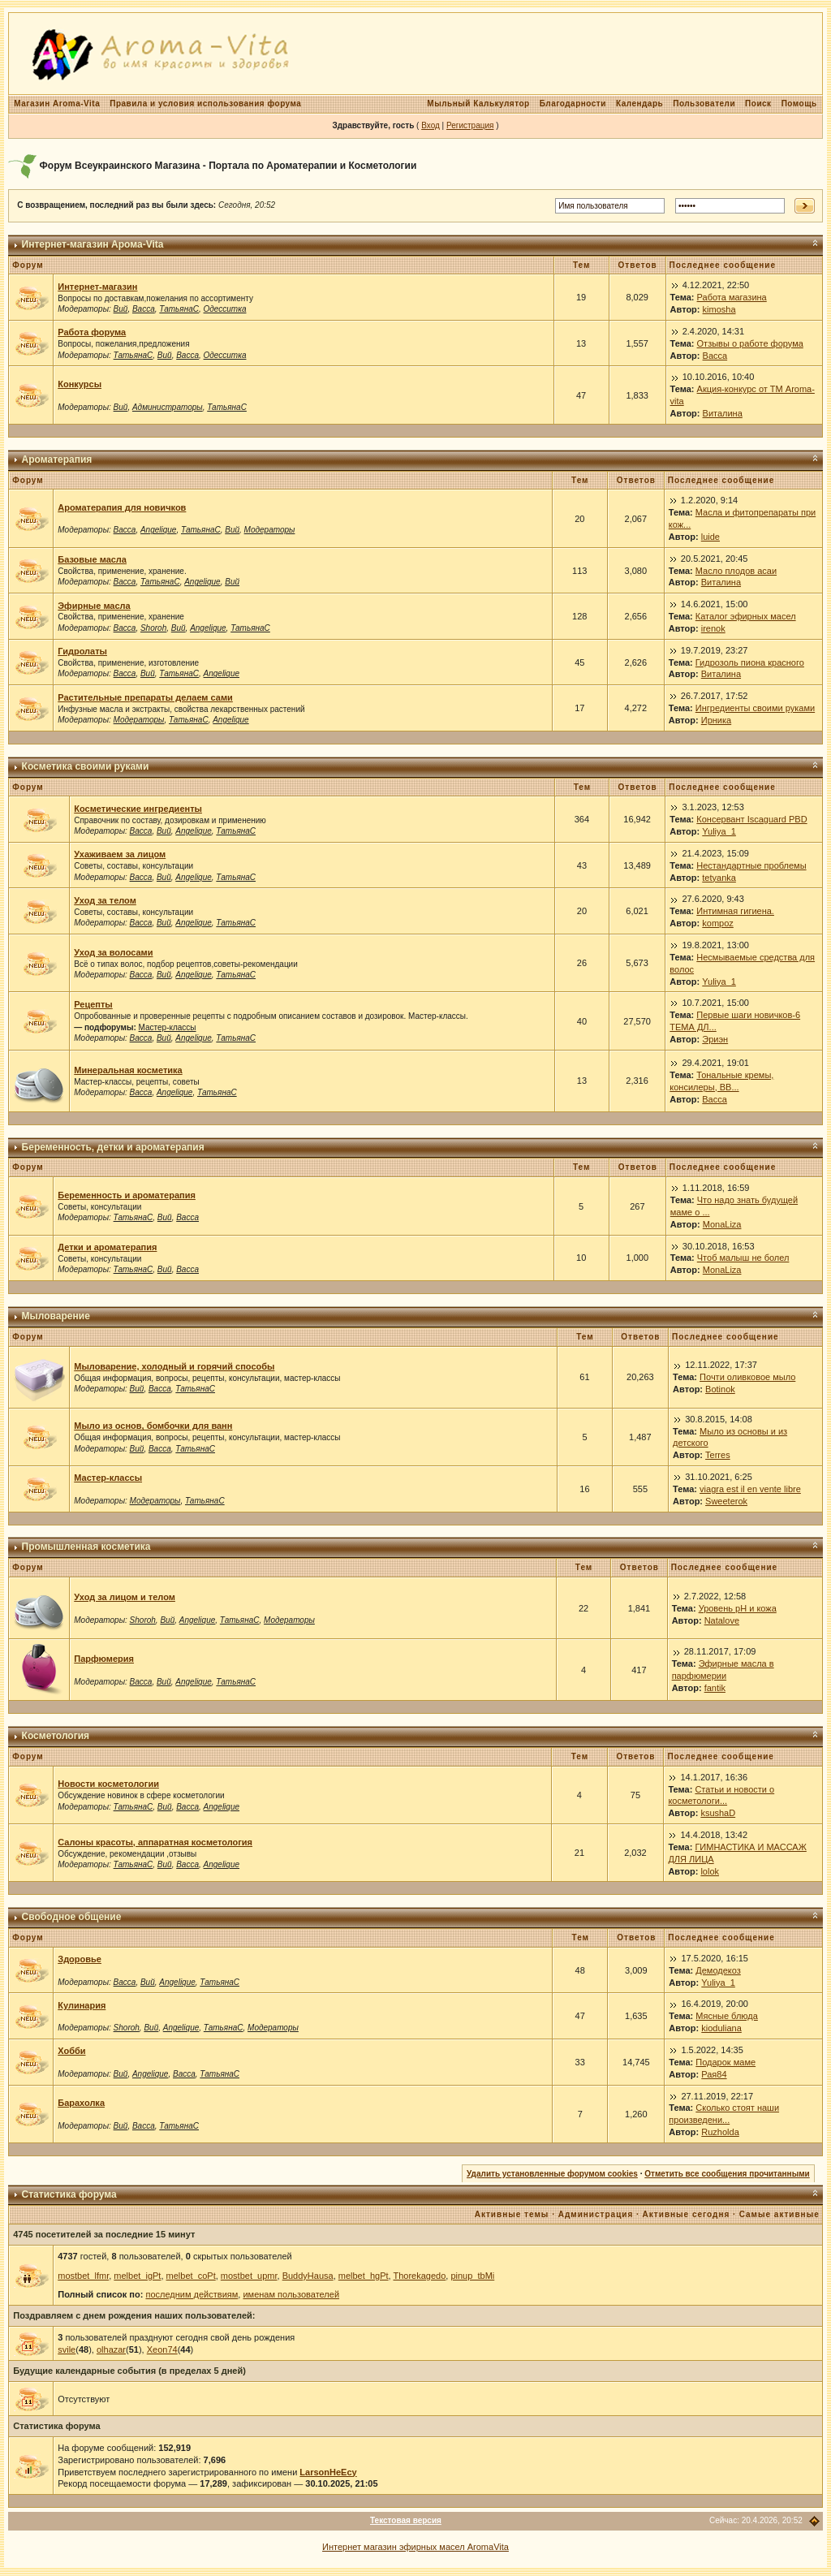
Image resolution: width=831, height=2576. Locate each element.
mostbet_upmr (249, 2275)
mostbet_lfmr (83, 2275)
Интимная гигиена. (735, 911)
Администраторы (167, 407)
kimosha (719, 309)
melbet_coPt (191, 2275)
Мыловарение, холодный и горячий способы (174, 1366)
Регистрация (469, 125)
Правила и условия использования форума (205, 103)
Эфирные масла (94, 606)
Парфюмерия (104, 1658)
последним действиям (191, 2294)
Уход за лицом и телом (124, 1597)
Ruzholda (719, 2132)
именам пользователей (291, 2294)
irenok (713, 628)
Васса (143, 308)
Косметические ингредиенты (138, 808)
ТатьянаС (179, 308)
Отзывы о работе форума (750, 343)
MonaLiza (722, 1224)
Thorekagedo (419, 2275)
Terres (717, 1455)
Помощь (799, 103)
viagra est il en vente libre (750, 1489)
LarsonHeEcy (327, 2472)
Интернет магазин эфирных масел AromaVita (415, 2547)
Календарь (639, 103)
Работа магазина (732, 297)
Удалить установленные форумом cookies (552, 2173)
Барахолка (81, 2103)
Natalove (721, 1620)
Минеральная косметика (128, 1070)
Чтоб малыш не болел (743, 1257)
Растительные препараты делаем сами (145, 697)
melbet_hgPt (363, 2275)
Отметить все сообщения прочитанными (727, 2173)
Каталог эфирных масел (745, 616)
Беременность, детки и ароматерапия (113, 1147)
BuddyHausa (308, 2275)
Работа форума (92, 332)
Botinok (720, 1389)
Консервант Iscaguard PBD (751, 819)
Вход (430, 125)
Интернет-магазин (97, 286)
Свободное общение (72, 1916)
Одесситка (225, 308)
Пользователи (704, 103)
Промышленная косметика (86, 1546)
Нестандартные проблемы (751, 865)
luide (710, 537)
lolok (709, 1871)
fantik (715, 1688)
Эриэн (715, 1039)
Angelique (158, 529)
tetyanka (719, 877)
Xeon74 (162, 2349)
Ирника (716, 720)
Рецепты (93, 1004)
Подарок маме (725, 2062)
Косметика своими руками (85, 766)
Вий (121, 308)
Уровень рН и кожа (738, 1608)
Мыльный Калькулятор (478, 103)
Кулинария (81, 2005)
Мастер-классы (167, 1027)
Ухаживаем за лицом (120, 854)
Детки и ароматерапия (107, 1247)
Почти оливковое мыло (747, 1377)
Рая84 (713, 2074)
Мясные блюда (726, 2016)
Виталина (723, 413)
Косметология (55, 1735)
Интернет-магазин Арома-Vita (93, 244)
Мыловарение (56, 1316)
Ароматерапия (57, 459)
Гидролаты (82, 651)
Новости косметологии (108, 1784)
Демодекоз (718, 1970)
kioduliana (721, 2028)
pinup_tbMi (472, 2275)
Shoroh (153, 628)
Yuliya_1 (719, 831)
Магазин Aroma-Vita (57, 103)
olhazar (111, 2349)
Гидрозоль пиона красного (749, 662)
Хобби (71, 2051)
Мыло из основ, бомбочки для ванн (153, 1425)
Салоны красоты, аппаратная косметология (155, 1842)
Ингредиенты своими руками (755, 708)
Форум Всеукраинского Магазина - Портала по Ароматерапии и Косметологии (228, 165)
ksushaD (717, 1813)
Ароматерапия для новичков (122, 507)
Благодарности (573, 103)
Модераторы (269, 529)
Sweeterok (726, 1501)
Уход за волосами (113, 952)
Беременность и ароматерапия (127, 1195)
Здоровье (79, 1959)
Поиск (758, 103)
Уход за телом (105, 900)
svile (66, 2349)
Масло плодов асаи (736, 571)
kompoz (718, 923)
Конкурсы (79, 384)
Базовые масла (92, 559)
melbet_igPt (137, 2275)
